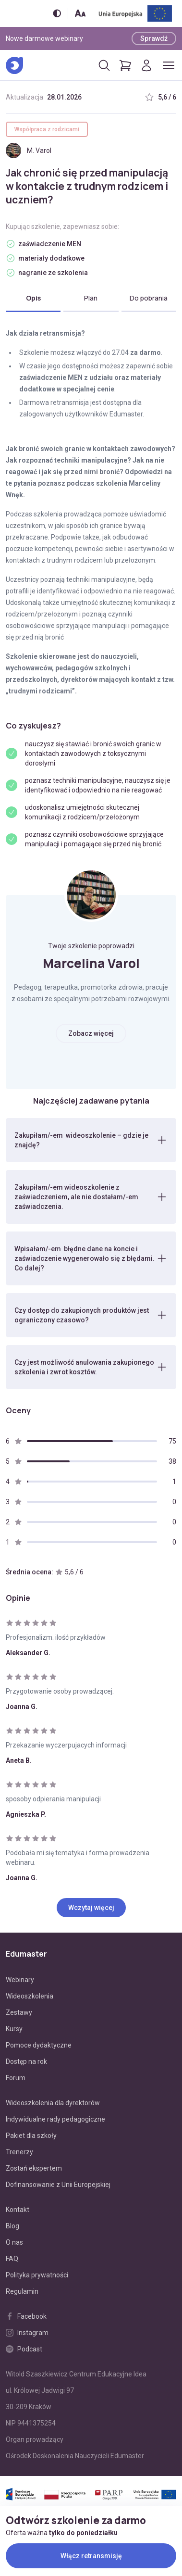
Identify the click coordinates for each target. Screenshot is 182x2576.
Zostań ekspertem (34, 2168)
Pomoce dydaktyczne (39, 2045)
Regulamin (22, 2291)
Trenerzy (19, 2152)
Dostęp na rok (26, 2061)
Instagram (27, 2333)
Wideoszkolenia (29, 1996)
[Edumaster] (14, 65)
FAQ (12, 2258)
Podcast (24, 2349)
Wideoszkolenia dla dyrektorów (53, 2103)
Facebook (26, 2316)
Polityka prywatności (37, 2275)
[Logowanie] (146, 65)
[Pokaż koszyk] (125, 65)
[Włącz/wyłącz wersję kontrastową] (57, 13)
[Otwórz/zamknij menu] (168, 65)
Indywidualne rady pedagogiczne (55, 2119)
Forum (15, 2078)
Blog (12, 2226)
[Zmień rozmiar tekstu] (80, 13)
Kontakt (17, 2209)
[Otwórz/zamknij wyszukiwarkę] (104, 65)
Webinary (20, 1980)
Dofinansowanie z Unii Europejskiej (58, 2184)
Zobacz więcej (91, 1033)
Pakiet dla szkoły (31, 2135)
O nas (14, 2242)
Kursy (14, 2029)
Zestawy (19, 2012)
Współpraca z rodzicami (46, 129)
